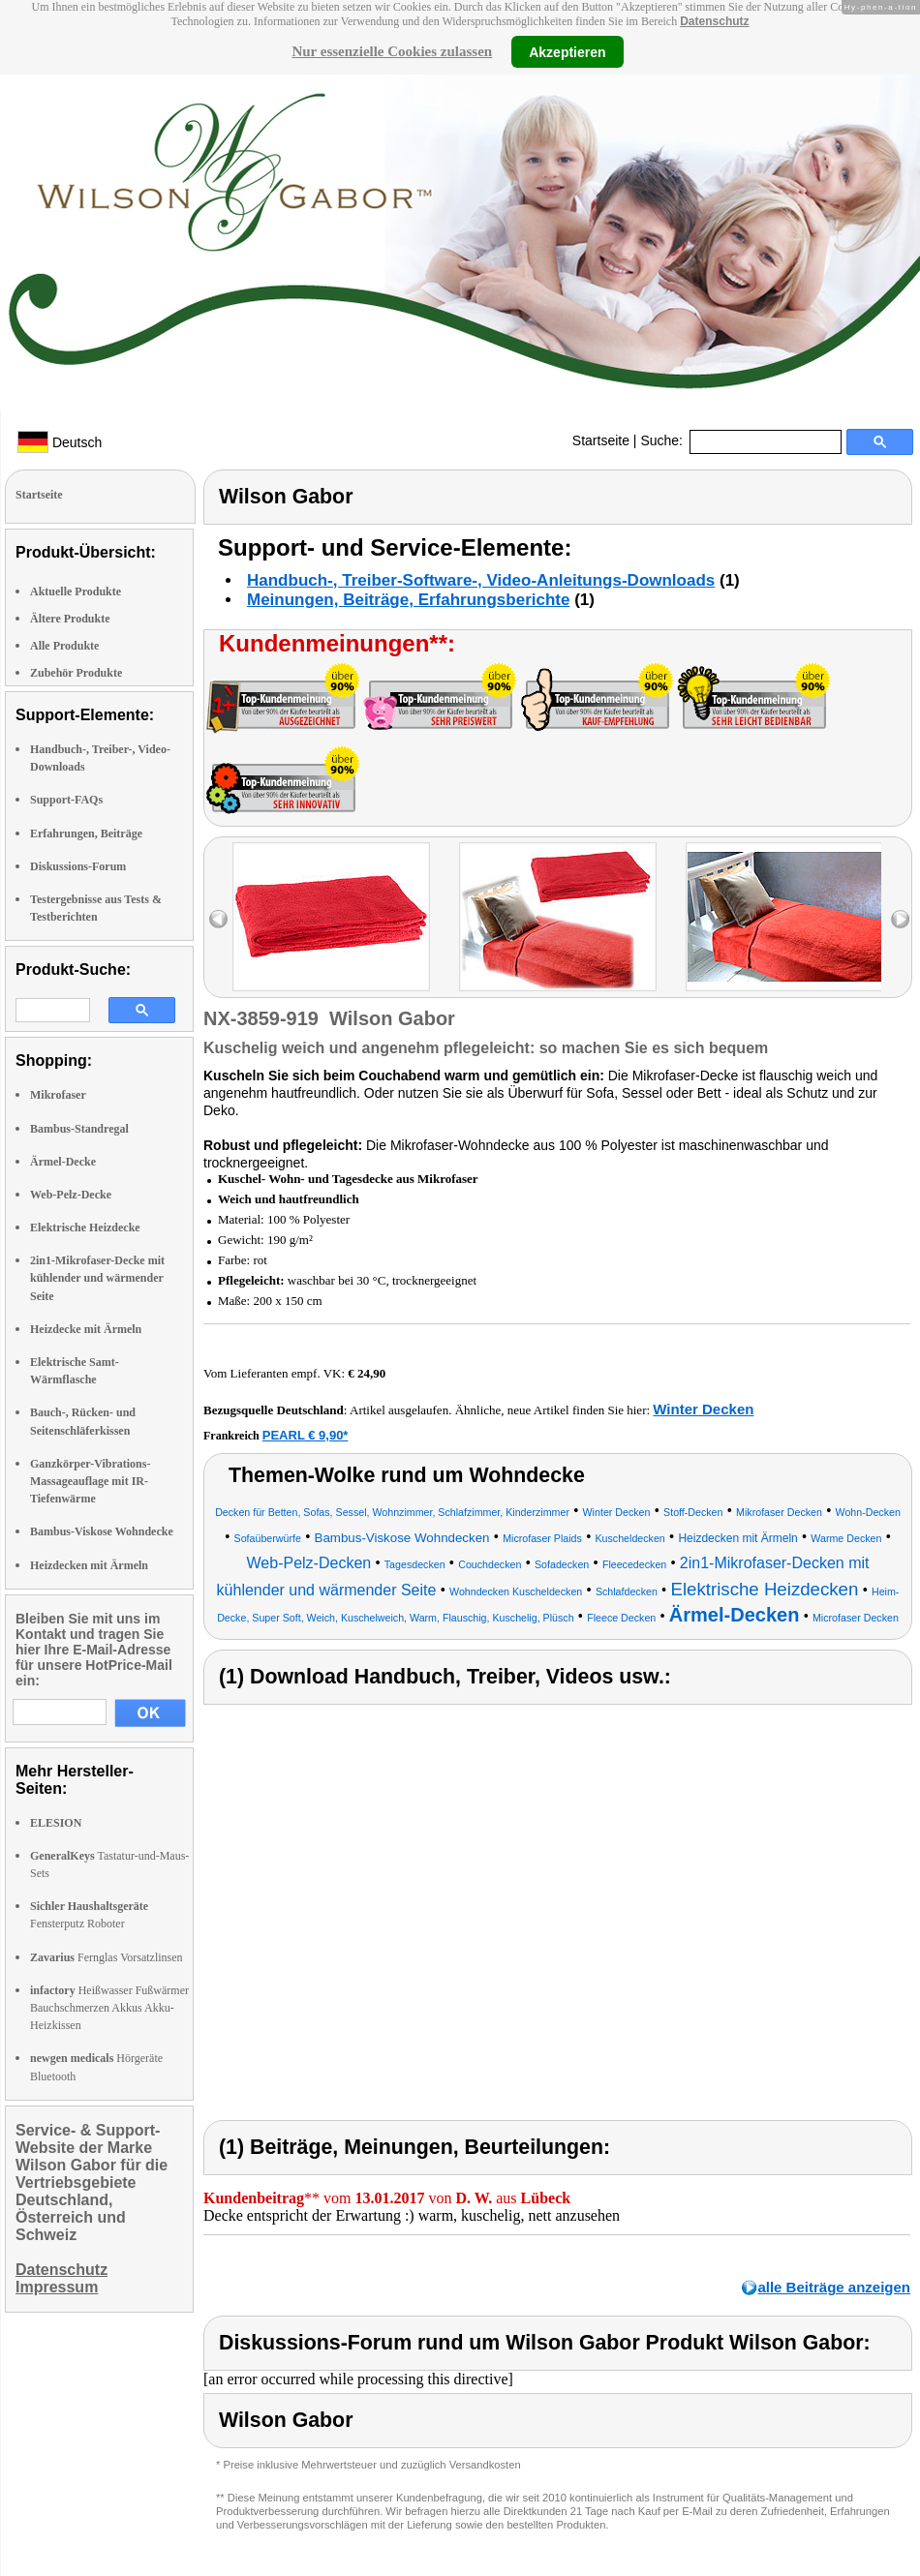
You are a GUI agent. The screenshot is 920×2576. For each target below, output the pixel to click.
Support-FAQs (66, 799)
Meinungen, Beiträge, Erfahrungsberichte (408, 600)
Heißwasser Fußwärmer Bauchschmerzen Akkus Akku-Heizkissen (109, 2008)
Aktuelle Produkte (75, 591)
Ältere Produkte (70, 618)
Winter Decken (703, 1409)
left (218, 919)
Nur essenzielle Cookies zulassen (391, 51)
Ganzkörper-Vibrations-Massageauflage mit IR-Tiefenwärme (90, 1481)
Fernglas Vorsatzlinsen (106, 1957)
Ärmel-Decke (63, 1161)
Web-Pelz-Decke (70, 1194)
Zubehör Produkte (76, 673)
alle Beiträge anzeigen (833, 2287)
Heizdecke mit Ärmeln (85, 1329)
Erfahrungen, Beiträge (86, 833)
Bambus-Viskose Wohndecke (101, 1531)
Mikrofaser (58, 1095)
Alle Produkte (64, 645)
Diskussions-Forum (78, 866)
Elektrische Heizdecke (85, 1227)
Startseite (600, 440)
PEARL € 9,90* (305, 1435)
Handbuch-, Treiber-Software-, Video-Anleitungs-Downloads (481, 580)
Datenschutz (714, 21)
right (900, 919)
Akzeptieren (567, 51)
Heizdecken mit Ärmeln (89, 1565)
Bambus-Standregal (79, 1129)
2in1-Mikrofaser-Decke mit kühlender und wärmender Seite (97, 1278)
